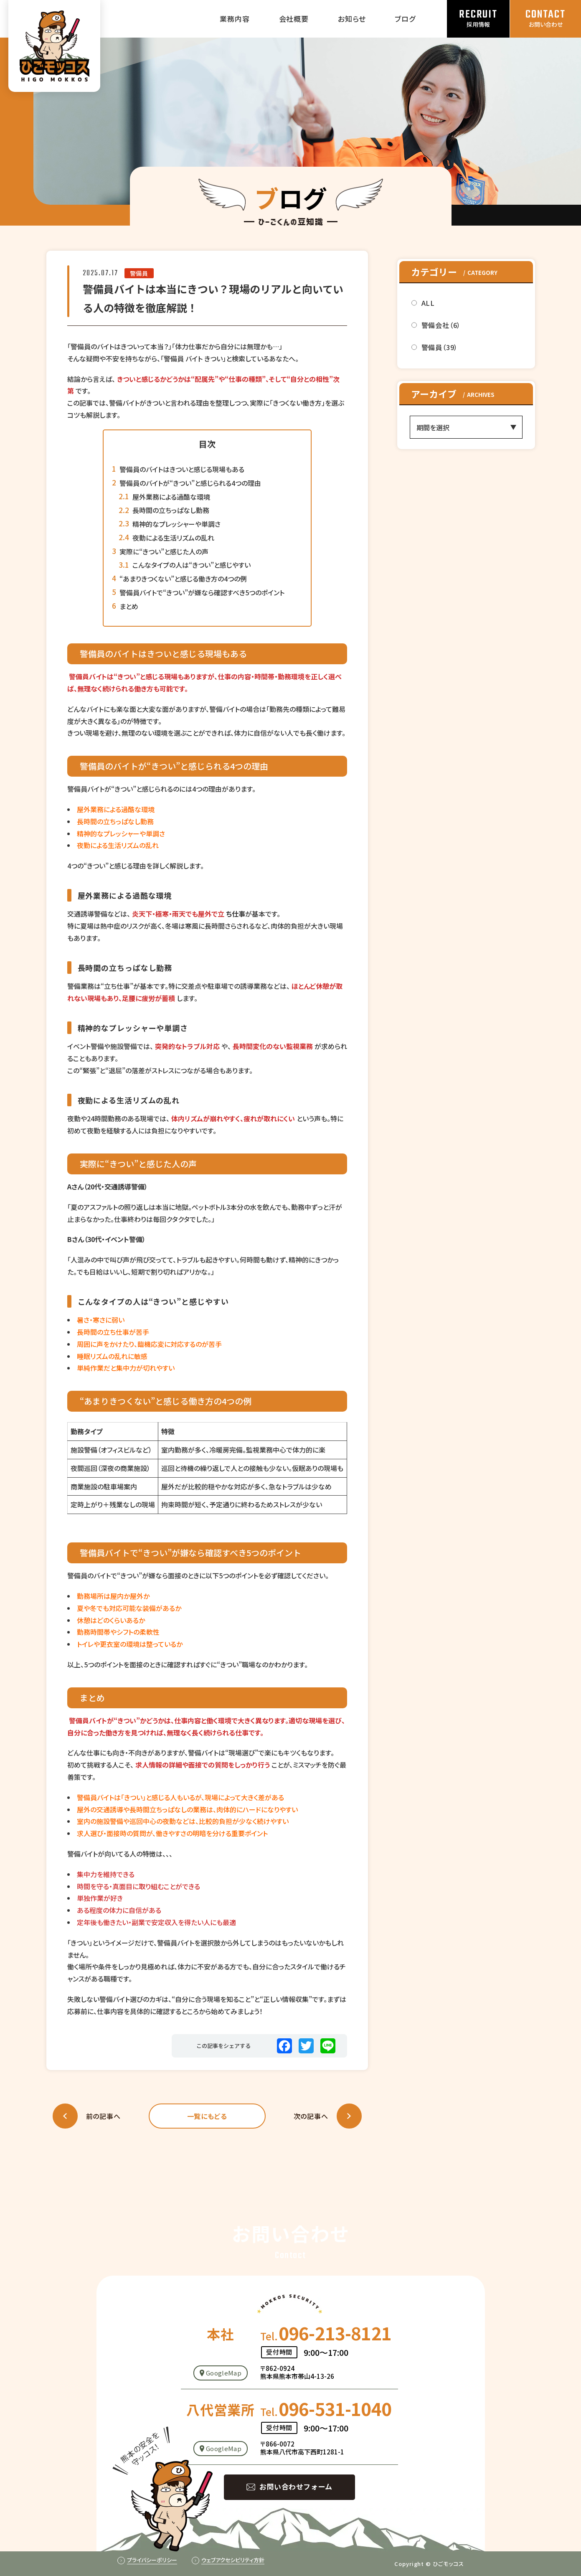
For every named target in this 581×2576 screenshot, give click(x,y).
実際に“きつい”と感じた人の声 (163, 551)
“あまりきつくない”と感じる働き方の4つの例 (183, 579)
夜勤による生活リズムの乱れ (173, 538)
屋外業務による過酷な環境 (171, 497)
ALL (428, 303)
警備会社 (441, 325)
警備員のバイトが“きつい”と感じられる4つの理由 (190, 483)
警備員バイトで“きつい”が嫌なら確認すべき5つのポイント (201, 592)
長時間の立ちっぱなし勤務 (170, 510)
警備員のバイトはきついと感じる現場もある (181, 469)
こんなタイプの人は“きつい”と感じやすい (191, 565)
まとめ (128, 606)
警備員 (139, 273)
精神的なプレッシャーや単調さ (176, 524)
